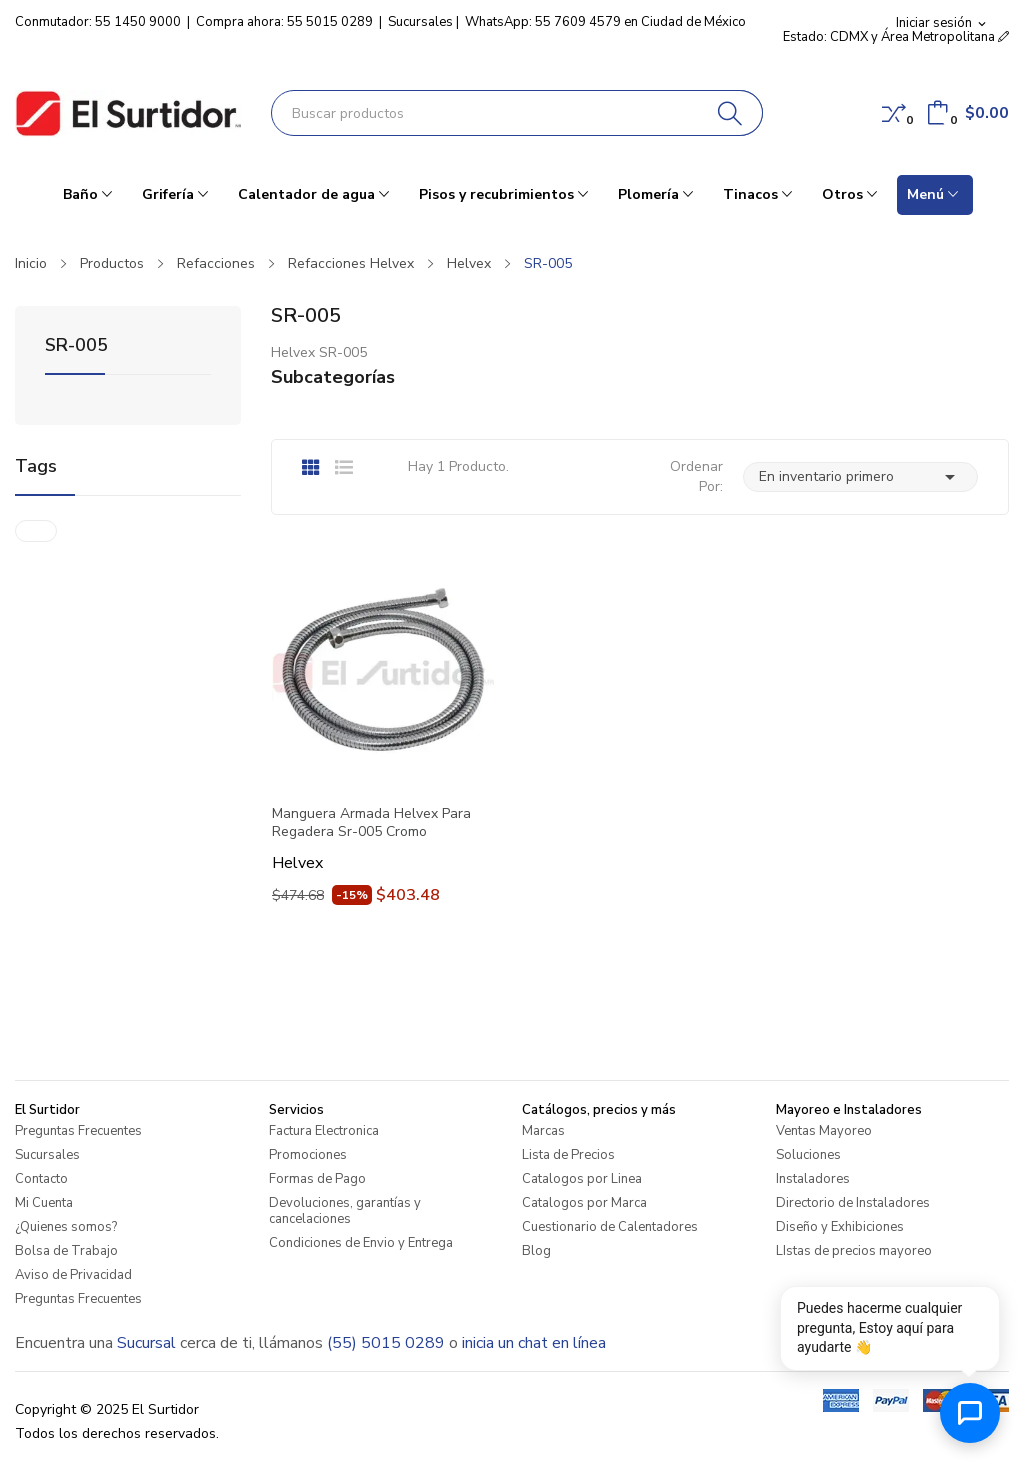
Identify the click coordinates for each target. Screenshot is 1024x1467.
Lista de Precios (568, 1155)
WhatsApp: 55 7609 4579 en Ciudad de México (605, 22)
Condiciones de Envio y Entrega (361, 1243)
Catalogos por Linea (582, 1179)
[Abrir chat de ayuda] (970, 1413)
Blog (536, 1251)
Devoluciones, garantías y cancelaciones (345, 1211)
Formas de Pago (317, 1179)
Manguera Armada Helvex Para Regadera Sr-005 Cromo (371, 823)
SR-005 (76, 346)
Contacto (41, 1179)
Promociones (308, 1155)
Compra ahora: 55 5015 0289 (284, 22)
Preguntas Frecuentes (78, 1131)
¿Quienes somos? (66, 1227)
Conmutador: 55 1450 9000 (98, 22)
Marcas (543, 1131)
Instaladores (813, 1179)
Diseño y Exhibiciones (840, 1227)
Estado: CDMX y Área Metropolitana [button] (896, 37)
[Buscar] (730, 113)
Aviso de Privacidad (73, 1275)
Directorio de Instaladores (853, 1203)
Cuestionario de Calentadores (610, 1227)
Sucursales (420, 22)
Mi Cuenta (44, 1203)
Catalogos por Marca (584, 1203)
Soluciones (808, 1155)
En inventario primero (860, 477)
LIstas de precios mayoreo (854, 1251)
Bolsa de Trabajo (66, 1251)
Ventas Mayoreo (824, 1131)
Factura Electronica (324, 1131)
